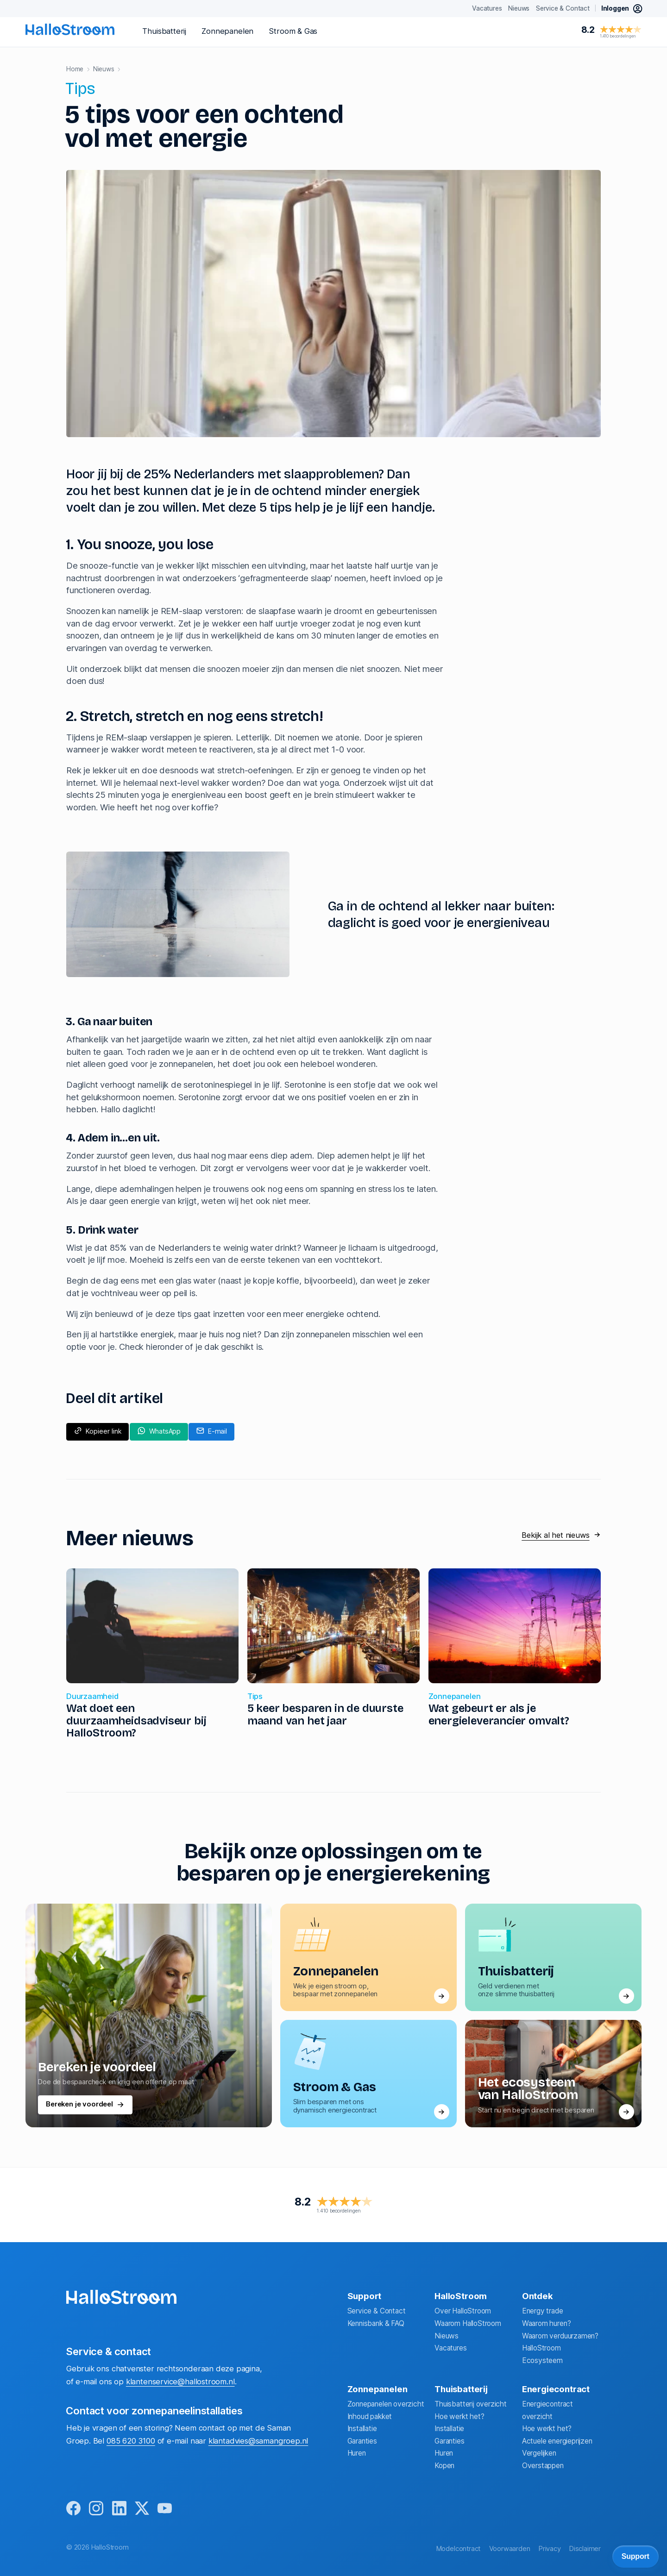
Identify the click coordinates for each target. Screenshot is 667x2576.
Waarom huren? (546, 2323)
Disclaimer (585, 2549)
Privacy (550, 2549)
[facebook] (73, 2508)
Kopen (444, 2465)
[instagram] (96, 2508)
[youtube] (165, 2508)
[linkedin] (119, 2508)
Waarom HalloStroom (467, 2323)
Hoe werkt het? (459, 2416)
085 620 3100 (131, 2440)
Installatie (362, 2428)
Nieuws (446, 2335)
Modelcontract (458, 2549)
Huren (356, 2453)
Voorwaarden (509, 2549)
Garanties (362, 2441)
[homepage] (69, 29)
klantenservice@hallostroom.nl (180, 2381)
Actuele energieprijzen (557, 2441)
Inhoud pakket (369, 2416)
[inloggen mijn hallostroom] (622, 8)
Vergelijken (539, 2453)
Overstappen (543, 2465)
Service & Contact (376, 2310)
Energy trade (542, 2310)
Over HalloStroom (462, 2310)
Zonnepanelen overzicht (385, 2404)
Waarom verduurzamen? (560, 2335)
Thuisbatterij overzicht (470, 2404)
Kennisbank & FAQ (375, 2323)
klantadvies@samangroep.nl (258, 2440)
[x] (142, 2508)
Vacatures (450, 2348)
